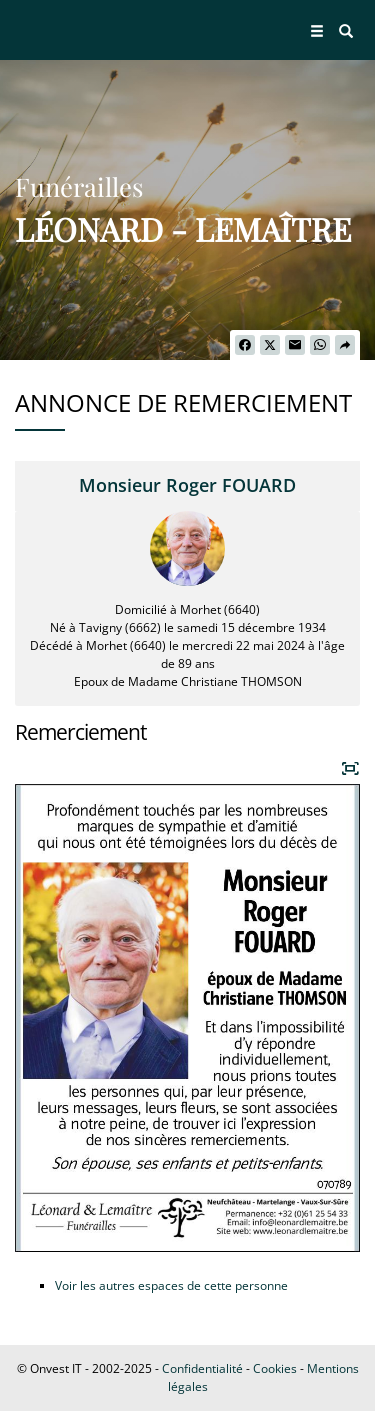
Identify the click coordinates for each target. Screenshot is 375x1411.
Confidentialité (202, 1368)
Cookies (275, 1368)
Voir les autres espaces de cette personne (171, 1285)
